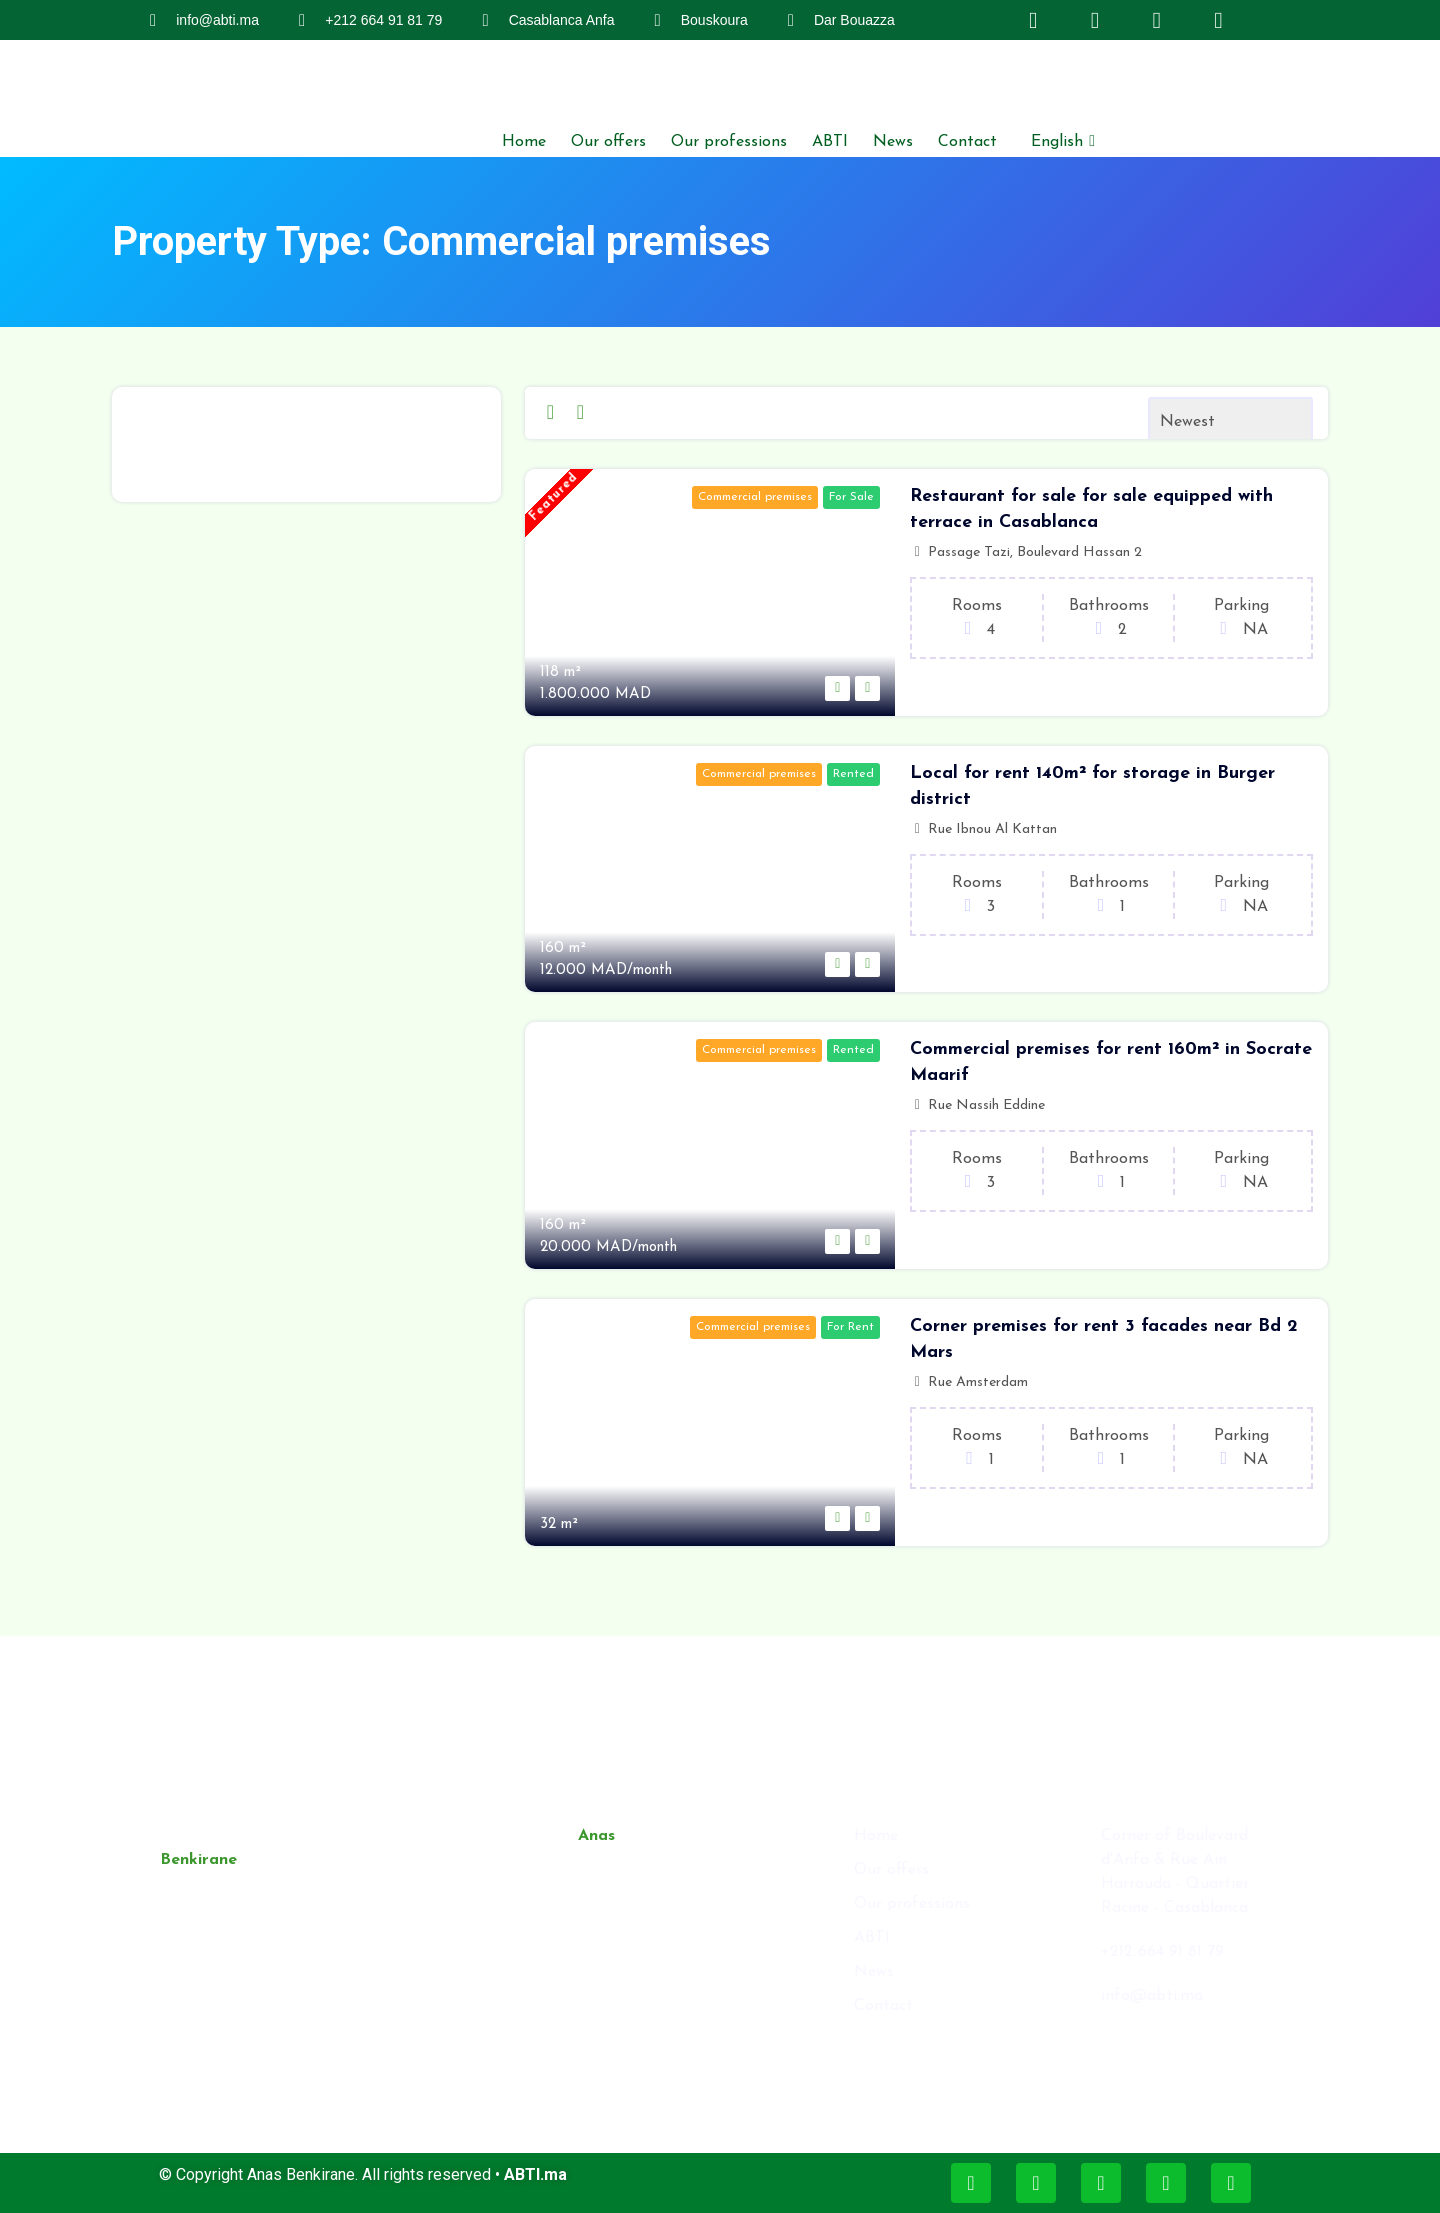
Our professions (729, 142)
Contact (967, 142)
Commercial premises (755, 497)
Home (524, 142)
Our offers (608, 142)
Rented (853, 774)
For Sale (851, 497)
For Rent (850, 1327)
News (893, 142)
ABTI (830, 142)
